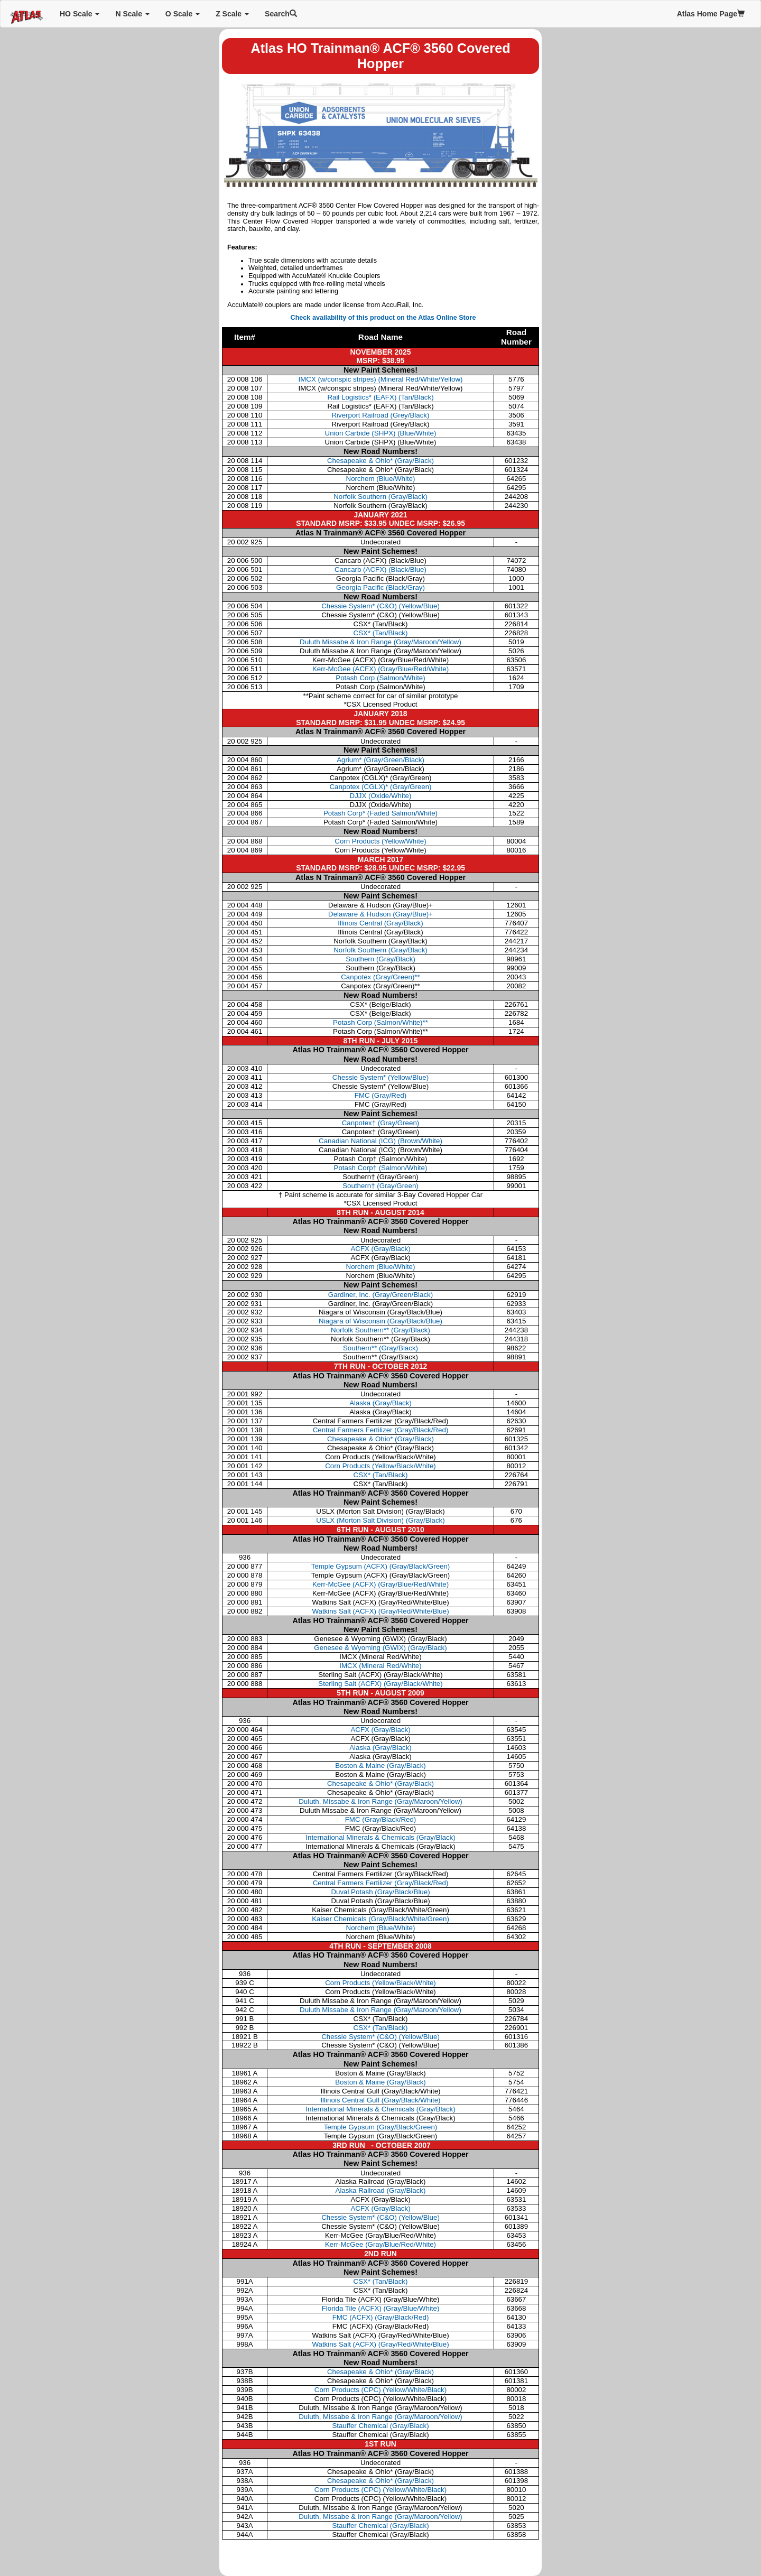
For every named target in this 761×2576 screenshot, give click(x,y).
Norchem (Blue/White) (380, 479)
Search (281, 14)
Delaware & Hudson (380, 914)
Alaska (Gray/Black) (380, 1403)
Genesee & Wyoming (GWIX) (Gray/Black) (380, 1648)
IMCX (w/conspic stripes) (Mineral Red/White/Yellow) (381, 379)
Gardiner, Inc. (380, 1295)
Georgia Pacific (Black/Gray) (380, 587)
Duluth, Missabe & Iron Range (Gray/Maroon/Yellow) (380, 1801)
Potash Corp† (381, 1168)
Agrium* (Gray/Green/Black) (380, 760)
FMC (380, 1095)
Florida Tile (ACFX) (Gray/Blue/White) (381, 2308)
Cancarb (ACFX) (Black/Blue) (380, 569)
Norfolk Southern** (380, 1330)
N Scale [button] (132, 14)
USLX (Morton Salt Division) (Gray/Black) (380, 1520)
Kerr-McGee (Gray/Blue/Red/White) (380, 2244)
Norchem (380, 1267)
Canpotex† (381, 1123)
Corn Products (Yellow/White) (380, 841)
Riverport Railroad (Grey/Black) (381, 415)
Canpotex (380, 977)
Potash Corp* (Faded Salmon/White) (380, 813)
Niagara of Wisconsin (380, 1321)
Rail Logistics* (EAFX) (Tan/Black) (380, 397)
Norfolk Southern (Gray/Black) (380, 497)
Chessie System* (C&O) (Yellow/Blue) (380, 606)
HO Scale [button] (79, 14)
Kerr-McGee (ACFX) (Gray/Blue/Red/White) (380, 669)
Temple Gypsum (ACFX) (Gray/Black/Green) (380, 1566)
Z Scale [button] (232, 14)
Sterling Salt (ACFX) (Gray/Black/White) (380, 1684)
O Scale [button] (182, 14)
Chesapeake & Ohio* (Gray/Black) (380, 461)
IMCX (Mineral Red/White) (380, 1666)
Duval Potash (380, 1892)
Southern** (380, 1348)
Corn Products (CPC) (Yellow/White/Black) (380, 2390)
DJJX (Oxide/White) (381, 796)
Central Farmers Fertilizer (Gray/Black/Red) (381, 1430)
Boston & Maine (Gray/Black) (380, 1765)
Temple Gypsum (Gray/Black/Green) (381, 2127)
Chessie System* (380, 1077)
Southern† (380, 1186)
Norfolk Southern (380, 950)
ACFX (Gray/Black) (380, 1730)
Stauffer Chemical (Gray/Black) (380, 2426)
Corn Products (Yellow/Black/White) (380, 1466)
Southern (380, 959)
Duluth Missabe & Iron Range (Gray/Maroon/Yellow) (380, 642)
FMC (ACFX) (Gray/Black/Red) (380, 2317)
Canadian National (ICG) (380, 1141)
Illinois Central (380, 923)
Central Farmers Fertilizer (381, 1883)
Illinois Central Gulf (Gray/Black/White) (380, 2100)
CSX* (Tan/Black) (381, 633)
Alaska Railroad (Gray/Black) (381, 2190)
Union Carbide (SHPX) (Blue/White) (381, 433)
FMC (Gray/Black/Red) (380, 1819)
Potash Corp (380, 1022)
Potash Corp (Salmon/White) (380, 678)
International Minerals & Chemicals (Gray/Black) (380, 1837)
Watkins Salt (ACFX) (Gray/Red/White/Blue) (380, 1611)
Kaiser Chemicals (380, 1919)
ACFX (380, 1249)
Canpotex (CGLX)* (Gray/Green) (380, 787)
